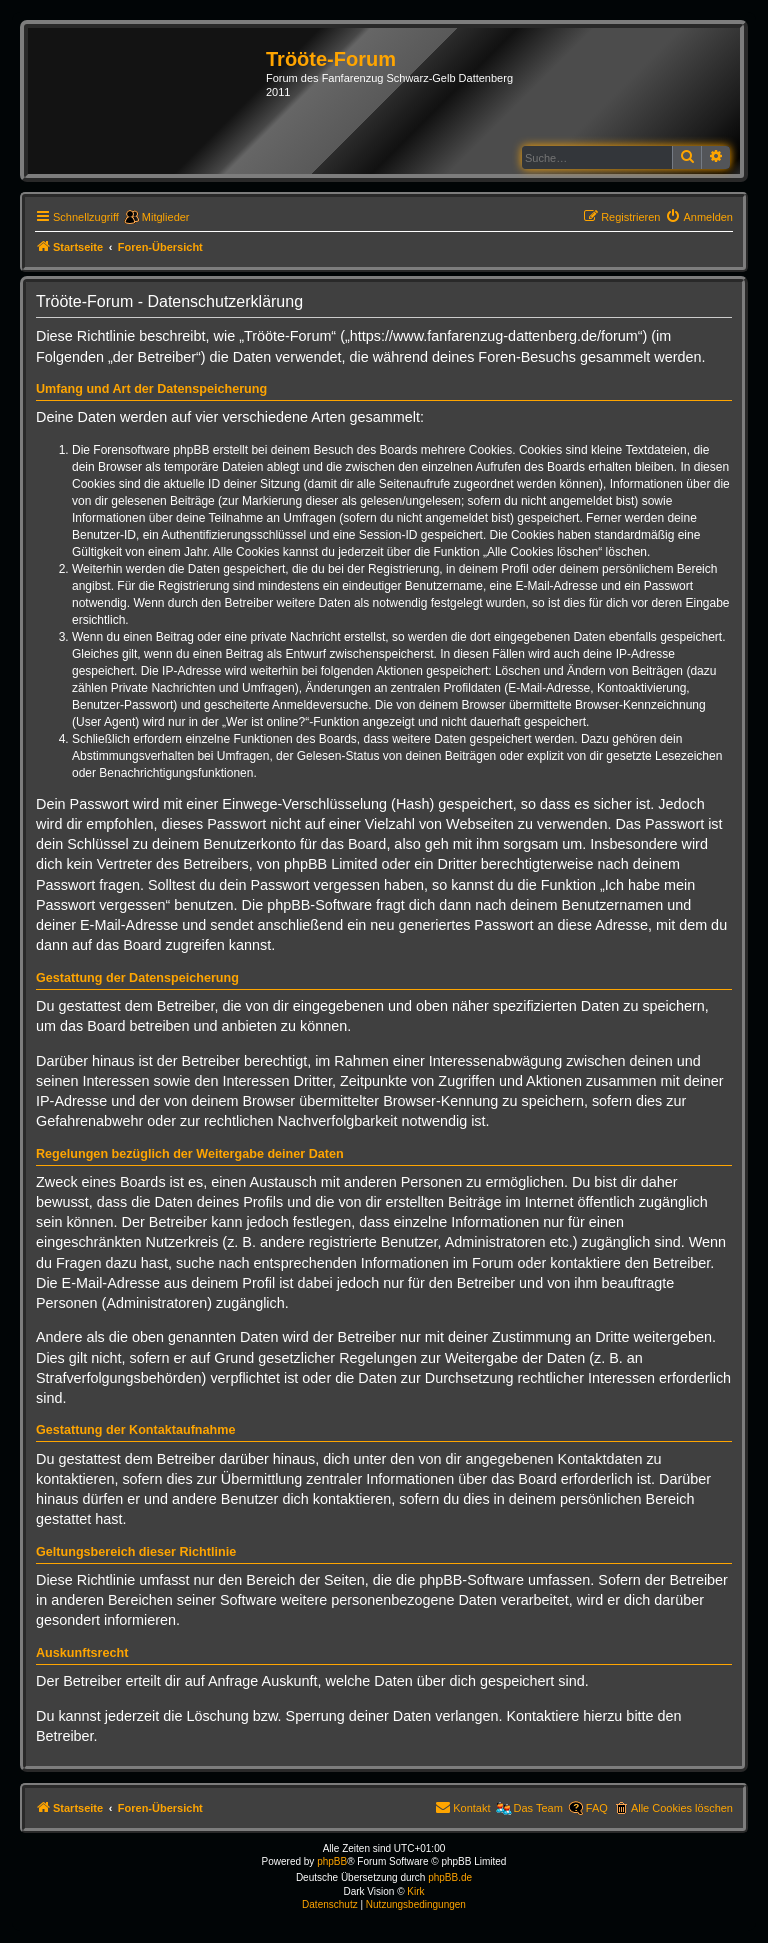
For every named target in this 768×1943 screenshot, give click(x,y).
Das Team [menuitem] (538, 1808)
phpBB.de (450, 1877)
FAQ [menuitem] (597, 1808)
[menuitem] (699, 217)
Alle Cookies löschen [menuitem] (682, 1808)
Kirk (415, 1891)
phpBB (332, 1861)
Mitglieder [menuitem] (166, 217)
